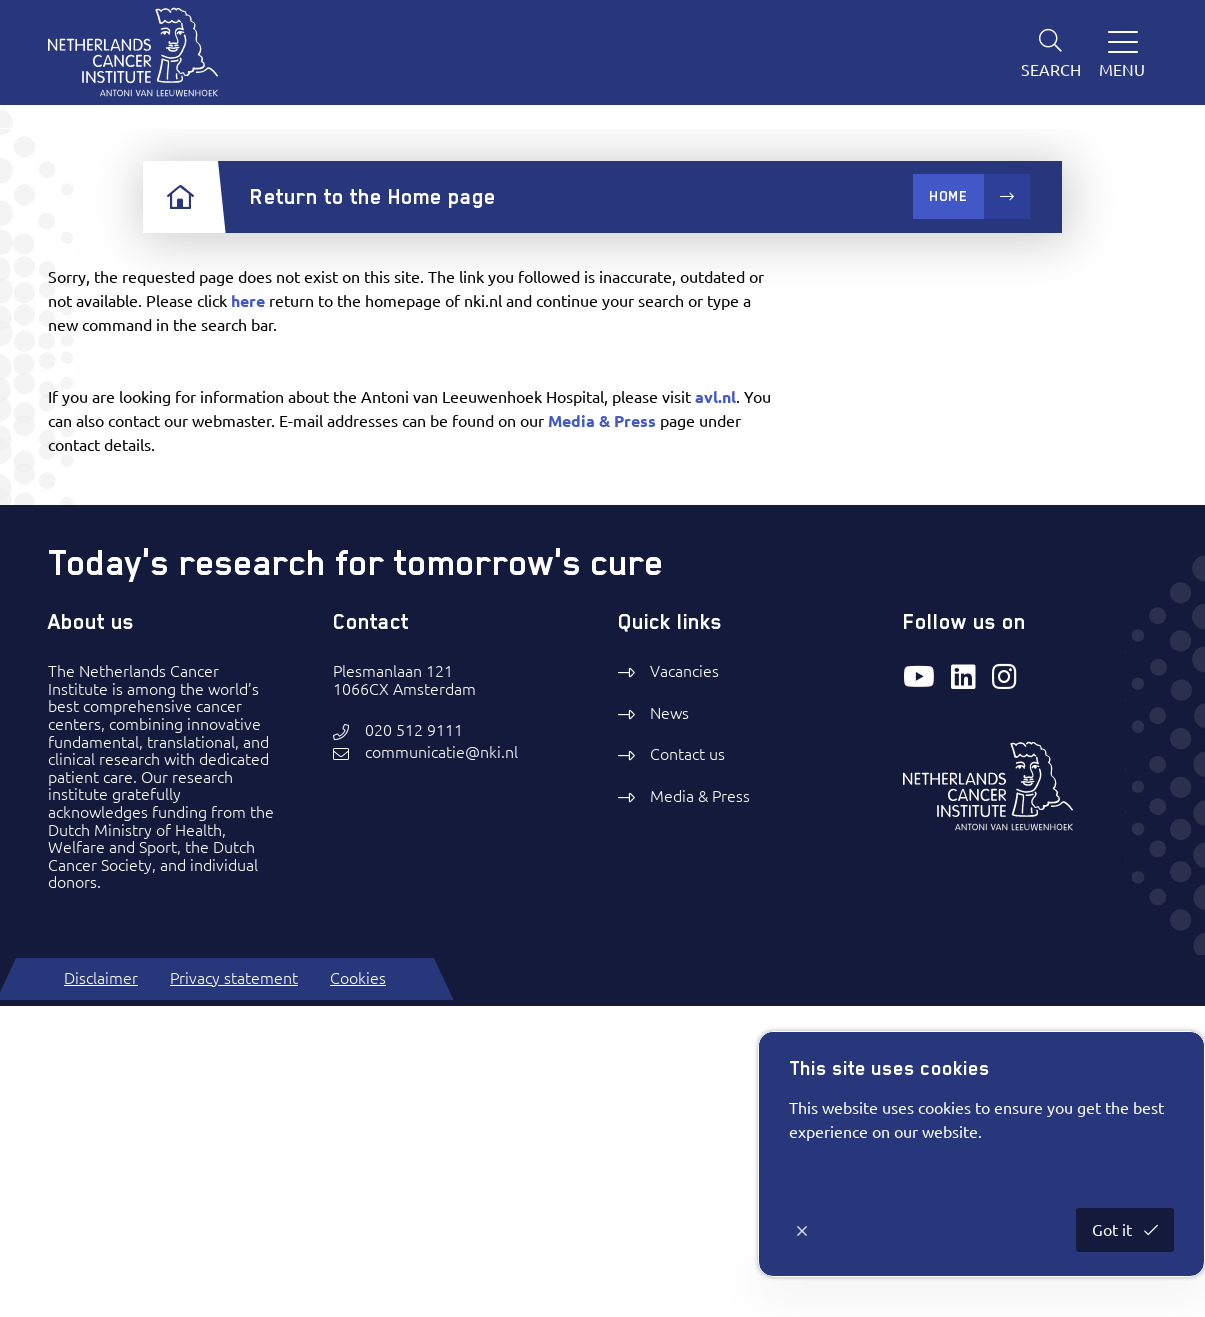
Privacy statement (234, 1289)
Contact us (687, 1066)
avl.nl (715, 709)
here (248, 613)
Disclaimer (101, 1289)
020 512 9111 (414, 1042)
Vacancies (684, 983)
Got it (1114, 1230)
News (669, 1025)
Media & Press (602, 733)
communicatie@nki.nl (441, 1064)
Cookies (358, 1289)
